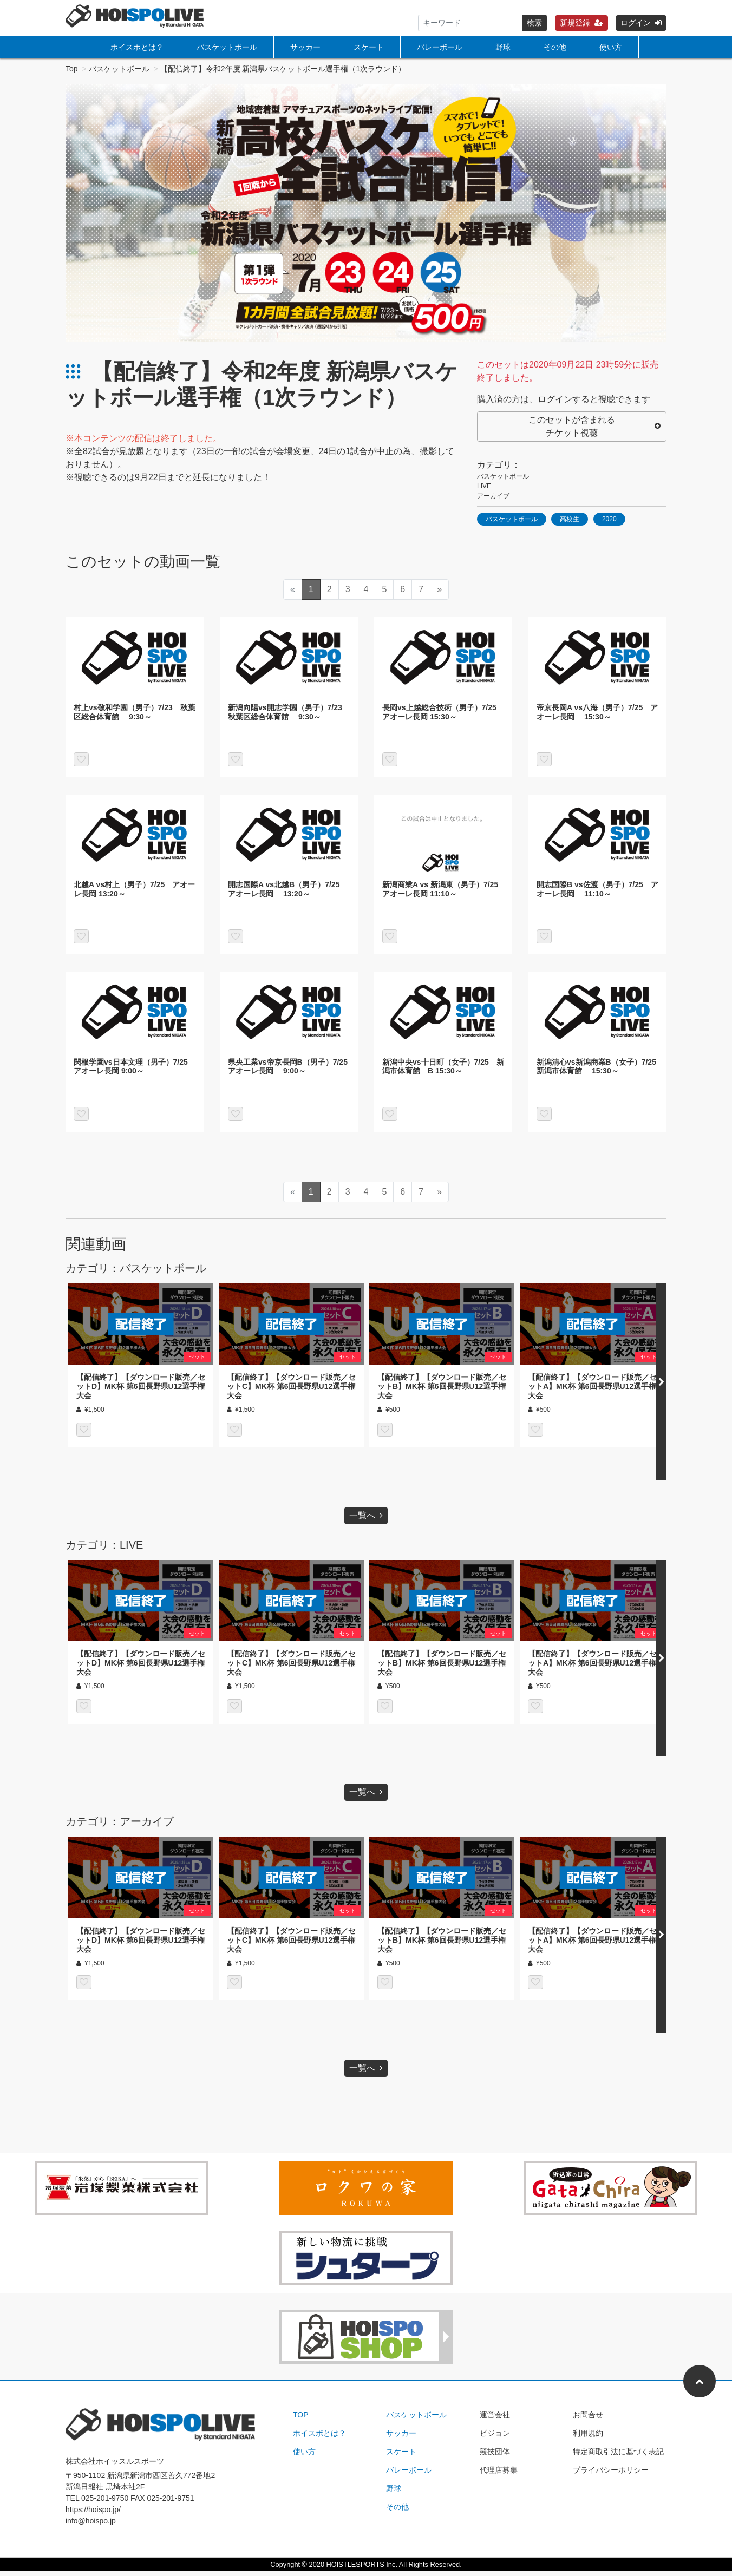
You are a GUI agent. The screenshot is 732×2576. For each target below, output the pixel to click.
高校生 (569, 524)
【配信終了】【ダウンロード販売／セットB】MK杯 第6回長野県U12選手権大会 (441, 1392)
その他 (555, 47)
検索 (534, 22)
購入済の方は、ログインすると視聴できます (563, 404)
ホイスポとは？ (137, 47)
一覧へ (366, 1520)
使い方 (610, 47)
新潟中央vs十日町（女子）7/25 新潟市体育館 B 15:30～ (443, 1072)
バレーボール (439, 47)
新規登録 (581, 22)
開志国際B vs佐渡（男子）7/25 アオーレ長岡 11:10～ (597, 894)
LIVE (484, 491)
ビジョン (495, 2438)
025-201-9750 (104, 2503)
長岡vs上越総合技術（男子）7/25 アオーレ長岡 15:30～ (443, 717)
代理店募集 (499, 2475)
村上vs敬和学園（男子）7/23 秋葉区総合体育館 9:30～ (134, 717)
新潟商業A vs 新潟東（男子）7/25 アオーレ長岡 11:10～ (444, 894)
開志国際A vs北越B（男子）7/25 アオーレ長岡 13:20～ (287, 894)
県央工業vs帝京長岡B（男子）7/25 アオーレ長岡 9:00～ (291, 1072)
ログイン (641, 22)
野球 (503, 47)
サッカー (305, 47)
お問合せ (588, 2420)
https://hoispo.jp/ (93, 2515)
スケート (369, 47)
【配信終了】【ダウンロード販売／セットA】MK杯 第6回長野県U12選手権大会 (592, 1392)
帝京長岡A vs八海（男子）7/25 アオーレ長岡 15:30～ (597, 717)
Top (72, 74)
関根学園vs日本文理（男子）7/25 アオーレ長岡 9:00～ (134, 1072)
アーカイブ (493, 501)
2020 (609, 524)
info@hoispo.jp (91, 2526)
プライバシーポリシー (611, 2475)
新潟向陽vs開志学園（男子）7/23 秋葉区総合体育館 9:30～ (289, 717)
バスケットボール (227, 47)
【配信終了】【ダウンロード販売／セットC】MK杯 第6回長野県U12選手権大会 (291, 1392)
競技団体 (495, 2457)
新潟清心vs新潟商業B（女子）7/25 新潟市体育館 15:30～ (600, 1072)
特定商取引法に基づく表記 (618, 2457)
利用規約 (588, 2438)
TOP (301, 2420)
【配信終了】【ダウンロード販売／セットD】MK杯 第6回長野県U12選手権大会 (140, 1392)
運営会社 (495, 2420)
